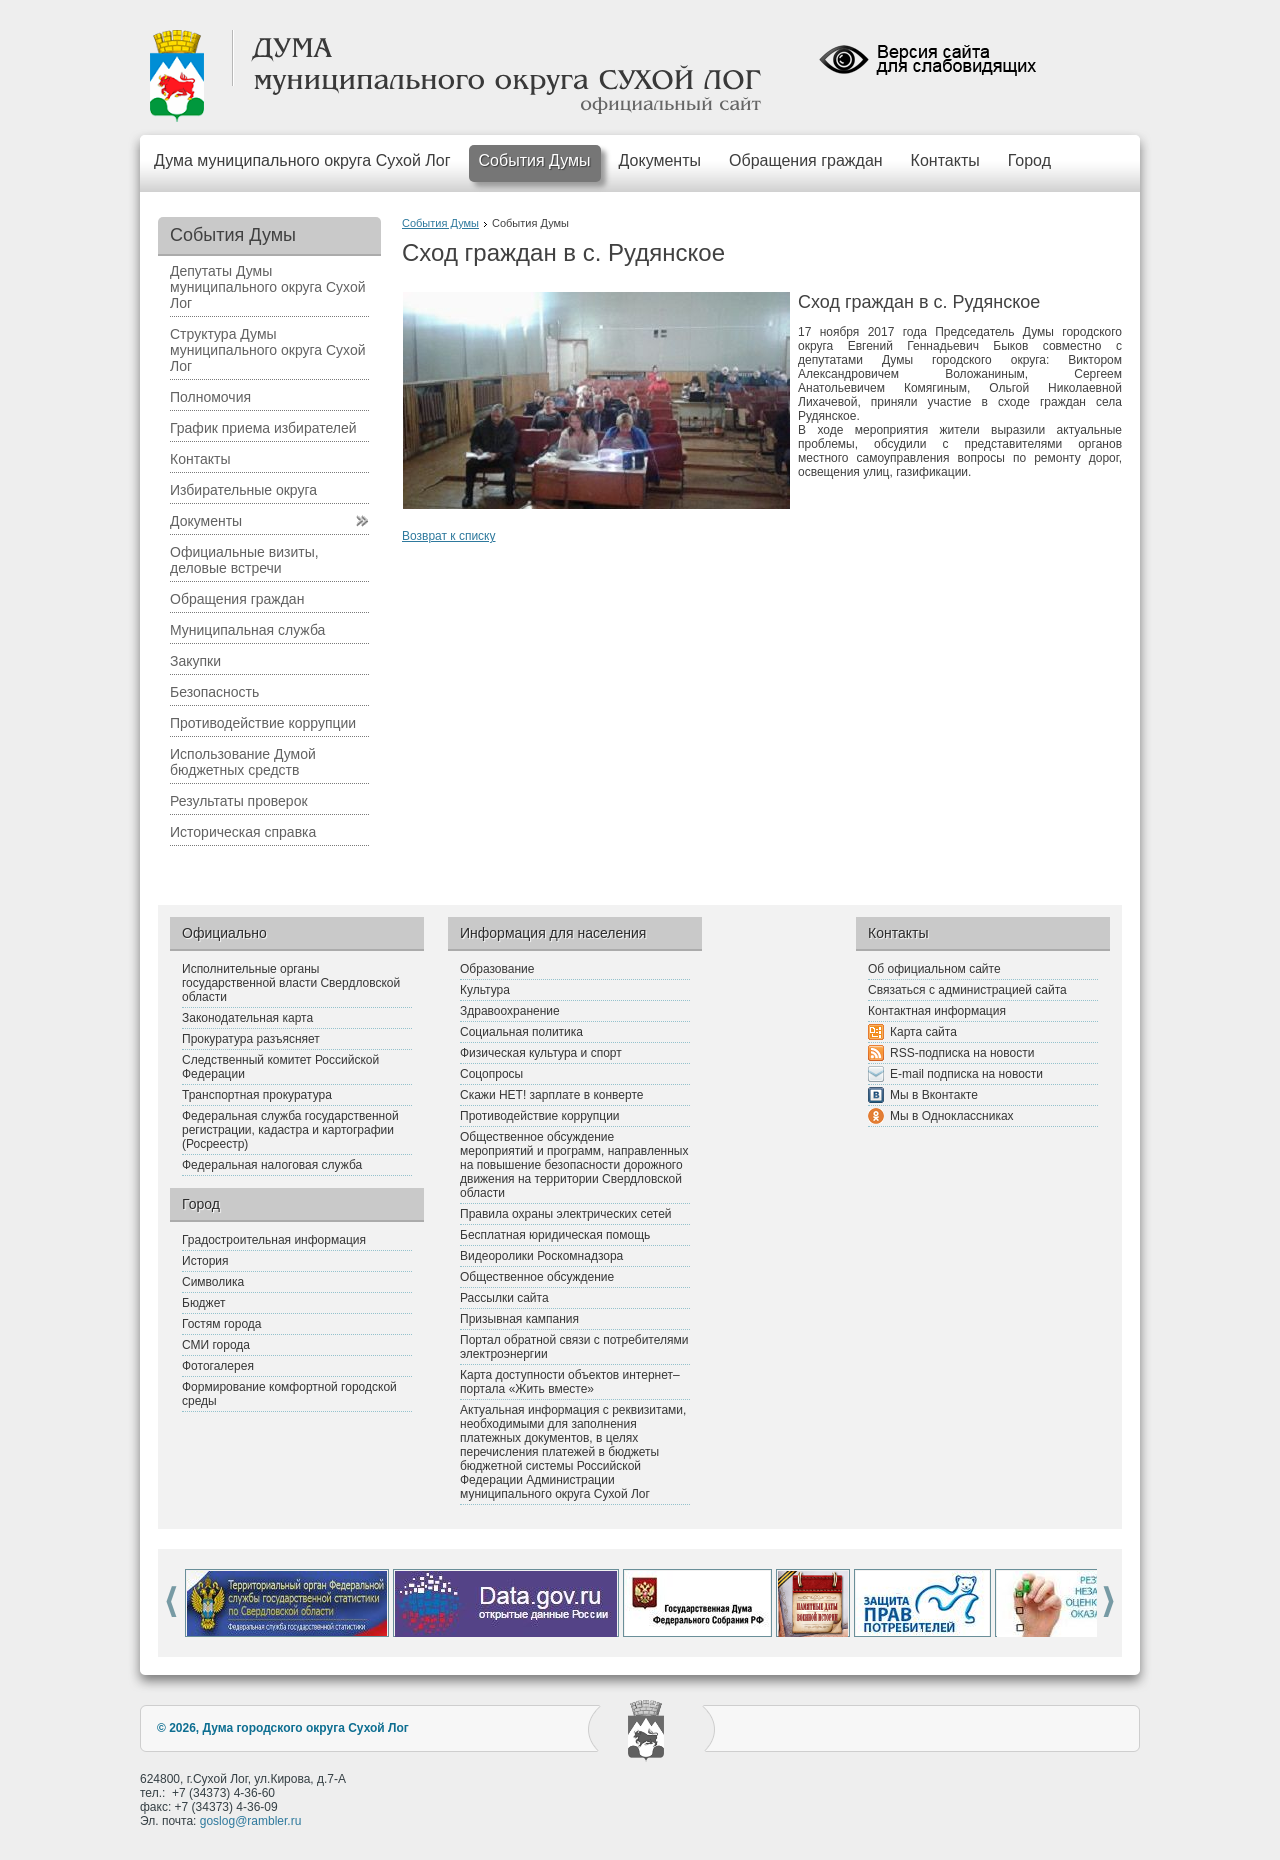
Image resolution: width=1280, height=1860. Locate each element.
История (205, 1261)
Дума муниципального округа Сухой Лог (302, 160)
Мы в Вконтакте (934, 1095)
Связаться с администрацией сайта (967, 990)
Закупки (195, 661)
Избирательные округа (243, 490)
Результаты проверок (239, 801)
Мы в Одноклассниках (952, 1116)
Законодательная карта (247, 1018)
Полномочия (210, 397)
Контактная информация (937, 1011)
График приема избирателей (263, 428)
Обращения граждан (806, 160)
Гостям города (222, 1324)
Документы (660, 160)
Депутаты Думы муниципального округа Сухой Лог (268, 287)
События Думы (535, 160)
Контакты (945, 160)
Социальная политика (521, 1032)
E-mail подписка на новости (966, 1074)
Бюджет (203, 1303)
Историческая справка (243, 832)
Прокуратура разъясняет (251, 1039)
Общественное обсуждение (537, 1277)
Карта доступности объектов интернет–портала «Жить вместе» (570, 1382)
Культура (485, 990)
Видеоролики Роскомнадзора (541, 1256)
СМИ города (216, 1345)
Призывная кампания (519, 1319)
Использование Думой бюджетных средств (243, 762)
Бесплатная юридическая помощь (555, 1235)
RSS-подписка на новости (962, 1053)
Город (1029, 160)
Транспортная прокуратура (257, 1095)
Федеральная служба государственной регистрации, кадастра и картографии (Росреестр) (290, 1130)
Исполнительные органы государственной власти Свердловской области (291, 983)
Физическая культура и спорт (541, 1053)
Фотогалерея (218, 1366)
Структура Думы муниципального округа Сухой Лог (268, 350)
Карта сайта (923, 1032)
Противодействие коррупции (263, 723)
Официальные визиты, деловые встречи (244, 560)
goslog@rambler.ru (251, 1821)
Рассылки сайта (504, 1298)
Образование (497, 969)
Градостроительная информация (274, 1240)
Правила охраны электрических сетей (566, 1214)
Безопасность (214, 692)
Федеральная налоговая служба (272, 1165)
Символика (213, 1282)
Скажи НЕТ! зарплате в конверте (551, 1095)
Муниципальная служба (247, 630)
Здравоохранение (510, 1011)
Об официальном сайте (934, 969)
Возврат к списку (449, 536)
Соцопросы (491, 1074)
